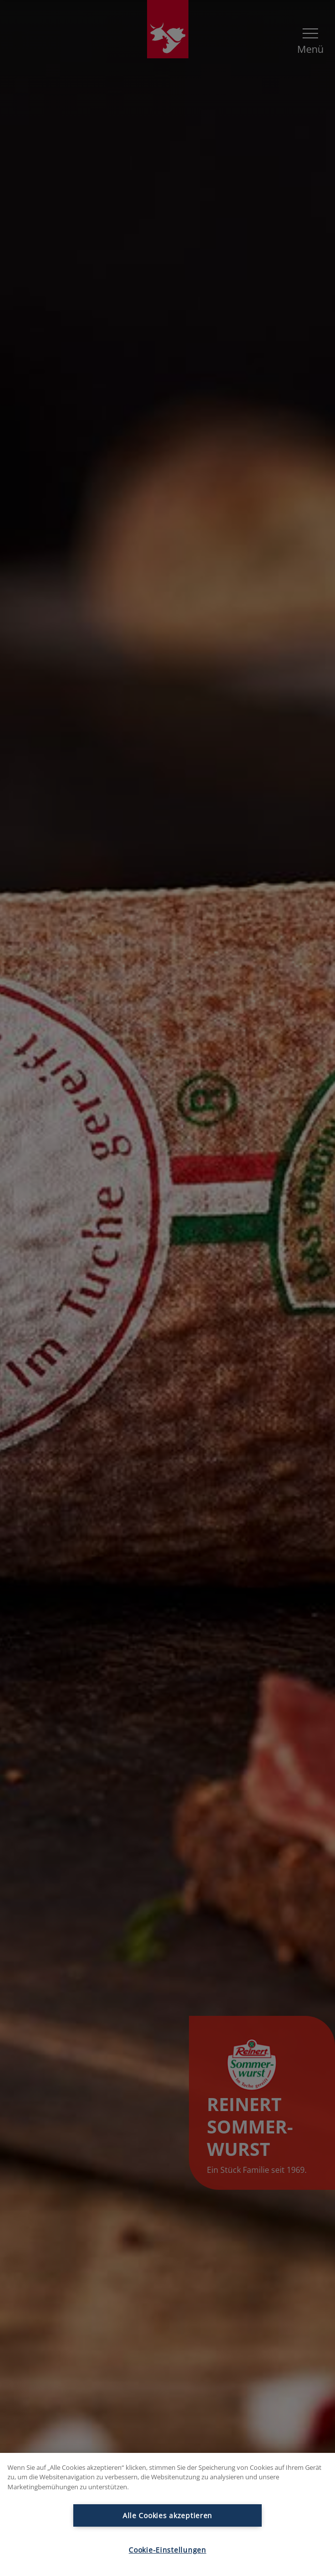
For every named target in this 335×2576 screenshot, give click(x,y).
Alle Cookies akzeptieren (167, 2515)
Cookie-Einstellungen (167, 2550)
